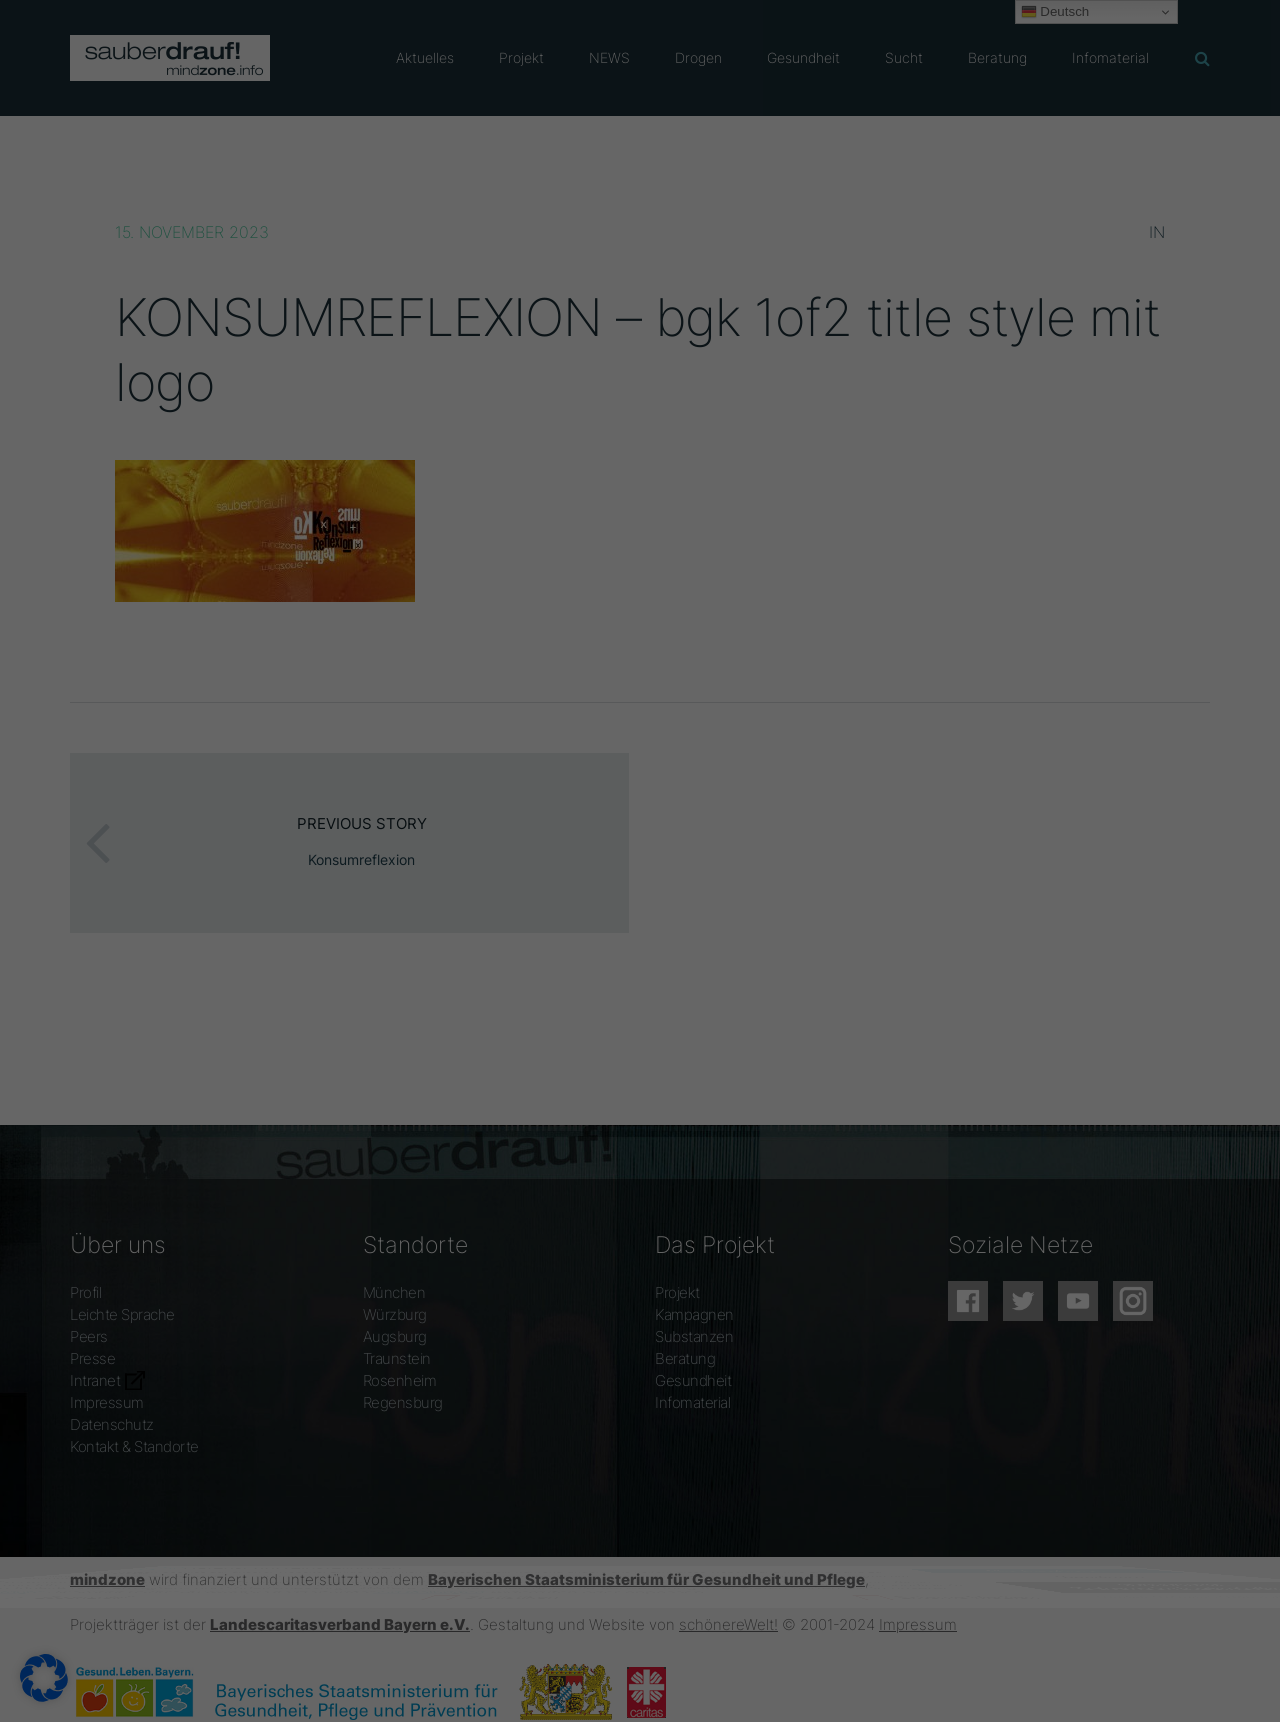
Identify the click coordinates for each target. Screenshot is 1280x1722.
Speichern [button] (1121, 1561)
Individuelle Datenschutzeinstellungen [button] (1115, 1630)
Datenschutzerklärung (94, 1657)
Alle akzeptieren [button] (1126, 1502)
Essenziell (223, 1682)
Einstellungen (474, 1657)
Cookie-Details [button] (1015, 1680)
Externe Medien (863, 1682)
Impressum (1219, 1680)
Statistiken (533, 1682)
